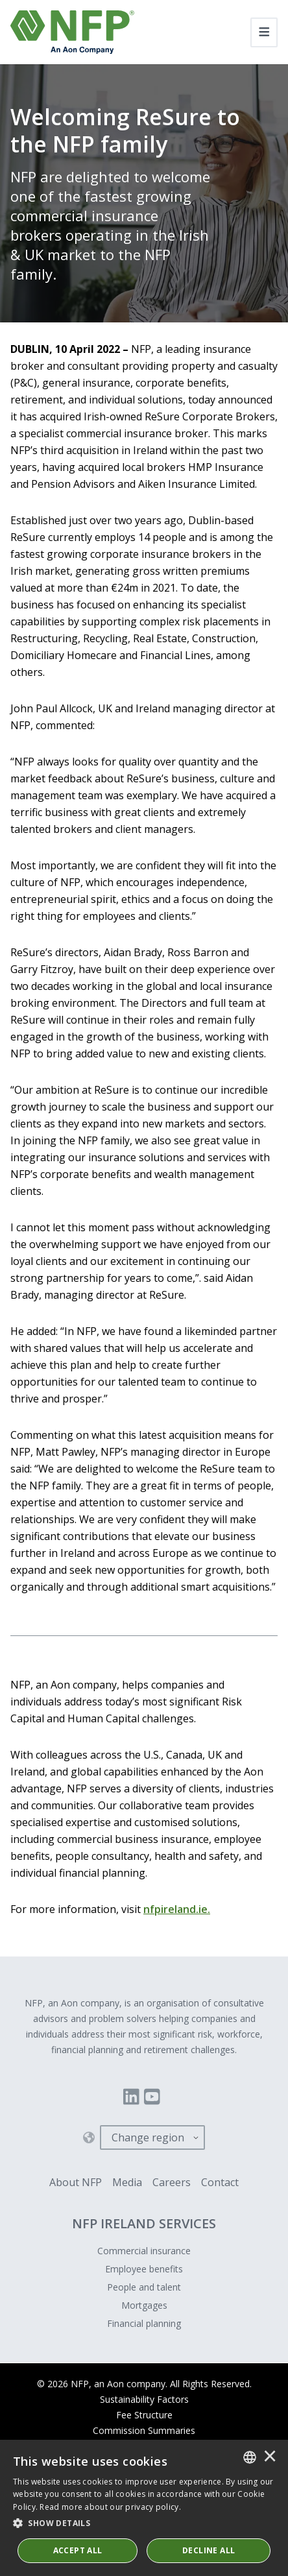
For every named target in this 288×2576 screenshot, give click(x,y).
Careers (171, 2182)
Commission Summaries (144, 2430)
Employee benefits (144, 2269)
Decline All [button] (208, 2550)
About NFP (75, 2182)
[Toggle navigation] (264, 32)
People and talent (144, 2287)
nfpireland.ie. (176, 1909)
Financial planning (144, 2323)
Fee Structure (144, 2415)
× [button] (270, 2457)
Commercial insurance (144, 2251)
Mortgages (144, 2305)
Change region (148, 2137)
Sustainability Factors (144, 2399)
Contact (220, 2182)
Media (127, 2182)
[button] (144, 2523)
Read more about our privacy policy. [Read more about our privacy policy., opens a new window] (110, 2506)
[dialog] (144, 2508)
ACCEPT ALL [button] (77, 2550)
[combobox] (249, 2457)
